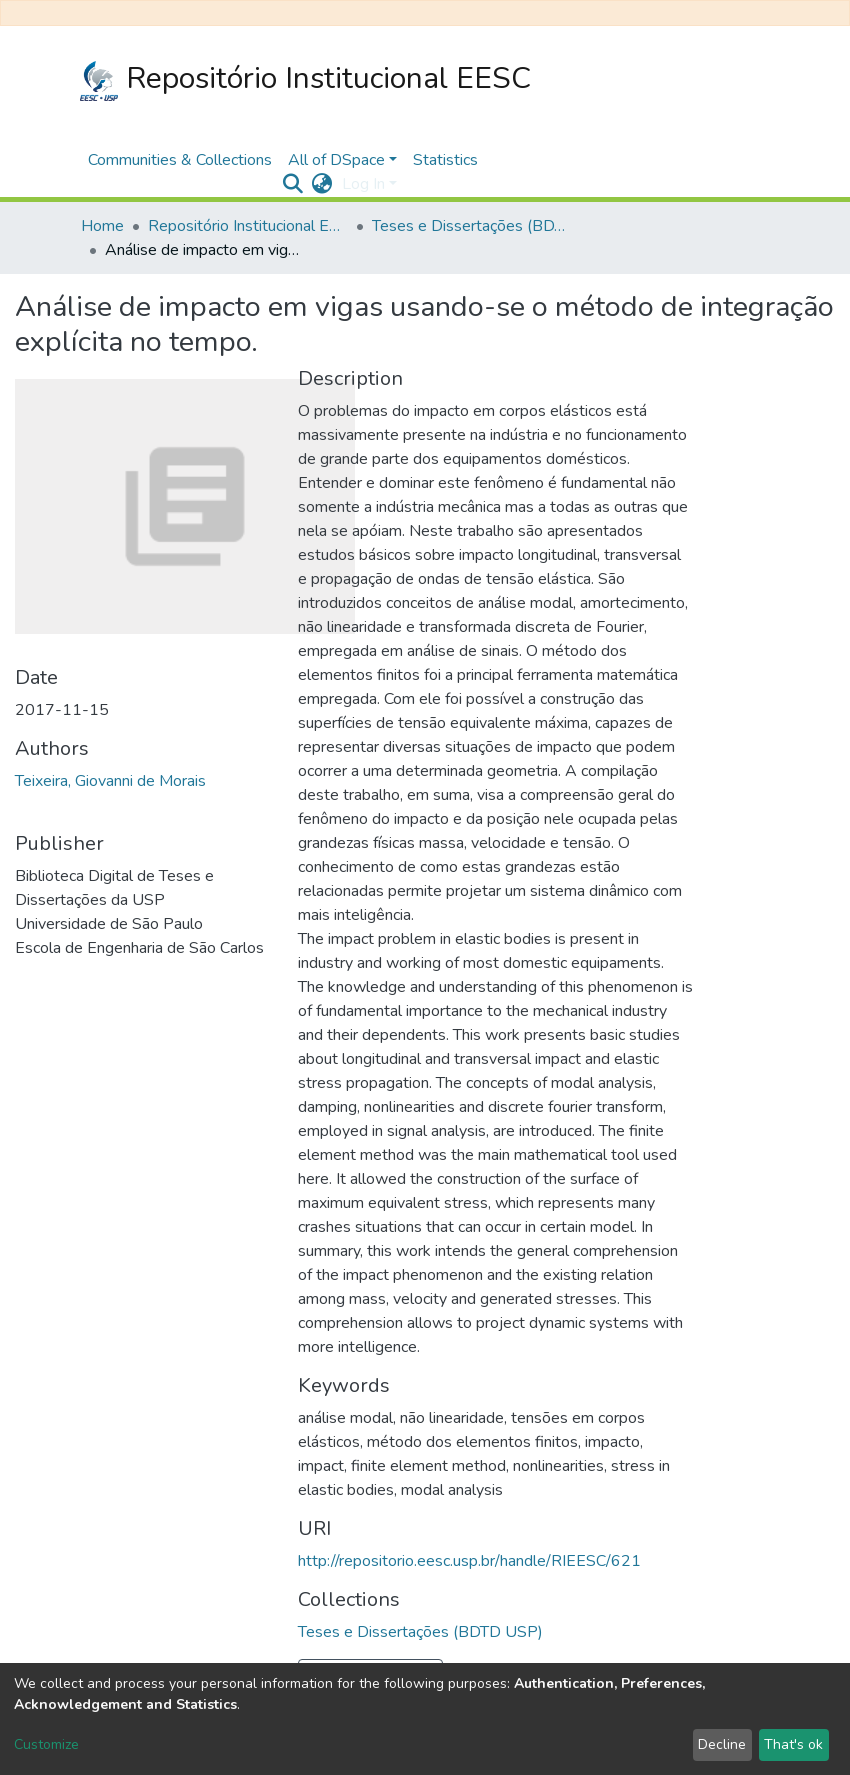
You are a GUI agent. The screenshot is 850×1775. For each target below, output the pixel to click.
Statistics (445, 160)
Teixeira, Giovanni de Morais (110, 781)
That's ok (793, 1744)
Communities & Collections (180, 160)
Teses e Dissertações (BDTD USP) (472, 226)
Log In (363, 184)
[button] (321, 184)
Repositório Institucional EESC (305, 79)
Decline (722, 1744)
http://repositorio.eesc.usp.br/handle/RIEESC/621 (469, 1561)
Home (102, 226)
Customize (46, 1744)
